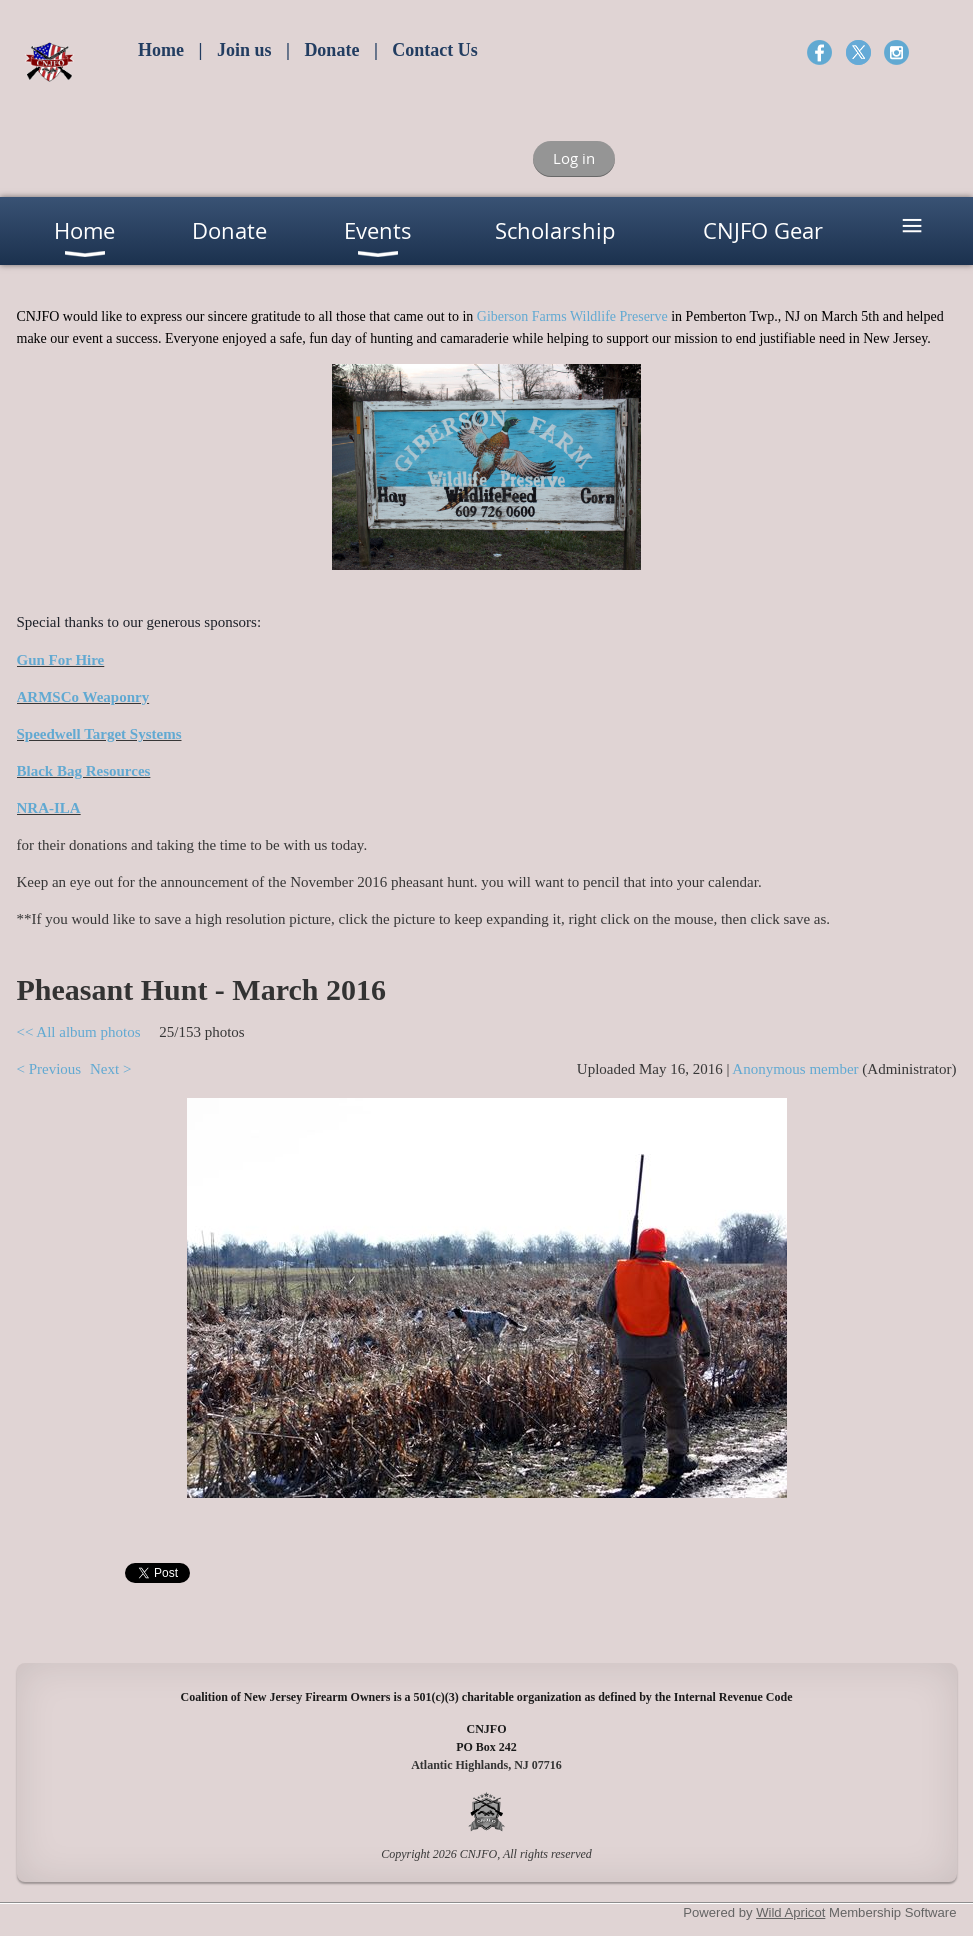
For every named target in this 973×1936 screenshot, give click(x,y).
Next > (110, 1069)
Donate (331, 50)
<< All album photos (79, 1032)
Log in (574, 158)
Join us (244, 50)
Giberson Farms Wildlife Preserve (572, 316)
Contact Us (435, 50)
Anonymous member (795, 1069)
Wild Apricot (790, 1912)
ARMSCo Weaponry (83, 697)
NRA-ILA (49, 808)
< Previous (49, 1069)
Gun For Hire (61, 660)
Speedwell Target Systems (99, 734)
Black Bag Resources (84, 771)
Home (161, 50)
